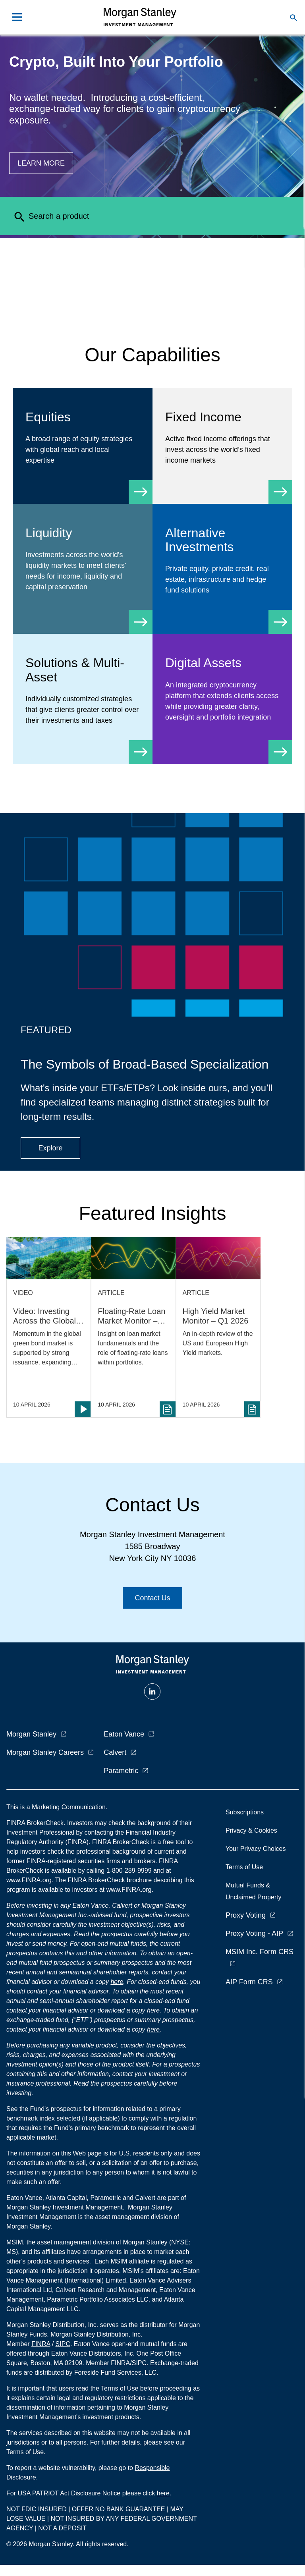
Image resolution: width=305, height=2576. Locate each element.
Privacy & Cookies (251, 1830)
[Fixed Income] (222, 446)
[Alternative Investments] (222, 569)
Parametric (121, 1771)
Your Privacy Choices (257, 1848)
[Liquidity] (82, 567)
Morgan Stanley (31, 1734)
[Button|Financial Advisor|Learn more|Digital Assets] (41, 163)
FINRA (40, 2344)
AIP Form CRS (249, 1982)
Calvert (115, 1752)
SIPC (63, 2344)
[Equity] (82, 446)
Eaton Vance (124, 1734)
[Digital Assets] (222, 697)
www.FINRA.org (129, 1889)
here (116, 1981)
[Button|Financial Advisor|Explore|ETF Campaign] (50, 1148)
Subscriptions (245, 1812)
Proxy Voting (246, 1915)
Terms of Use (244, 1867)
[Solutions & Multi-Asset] (82, 699)
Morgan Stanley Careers (45, 1752)
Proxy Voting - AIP (254, 1933)
